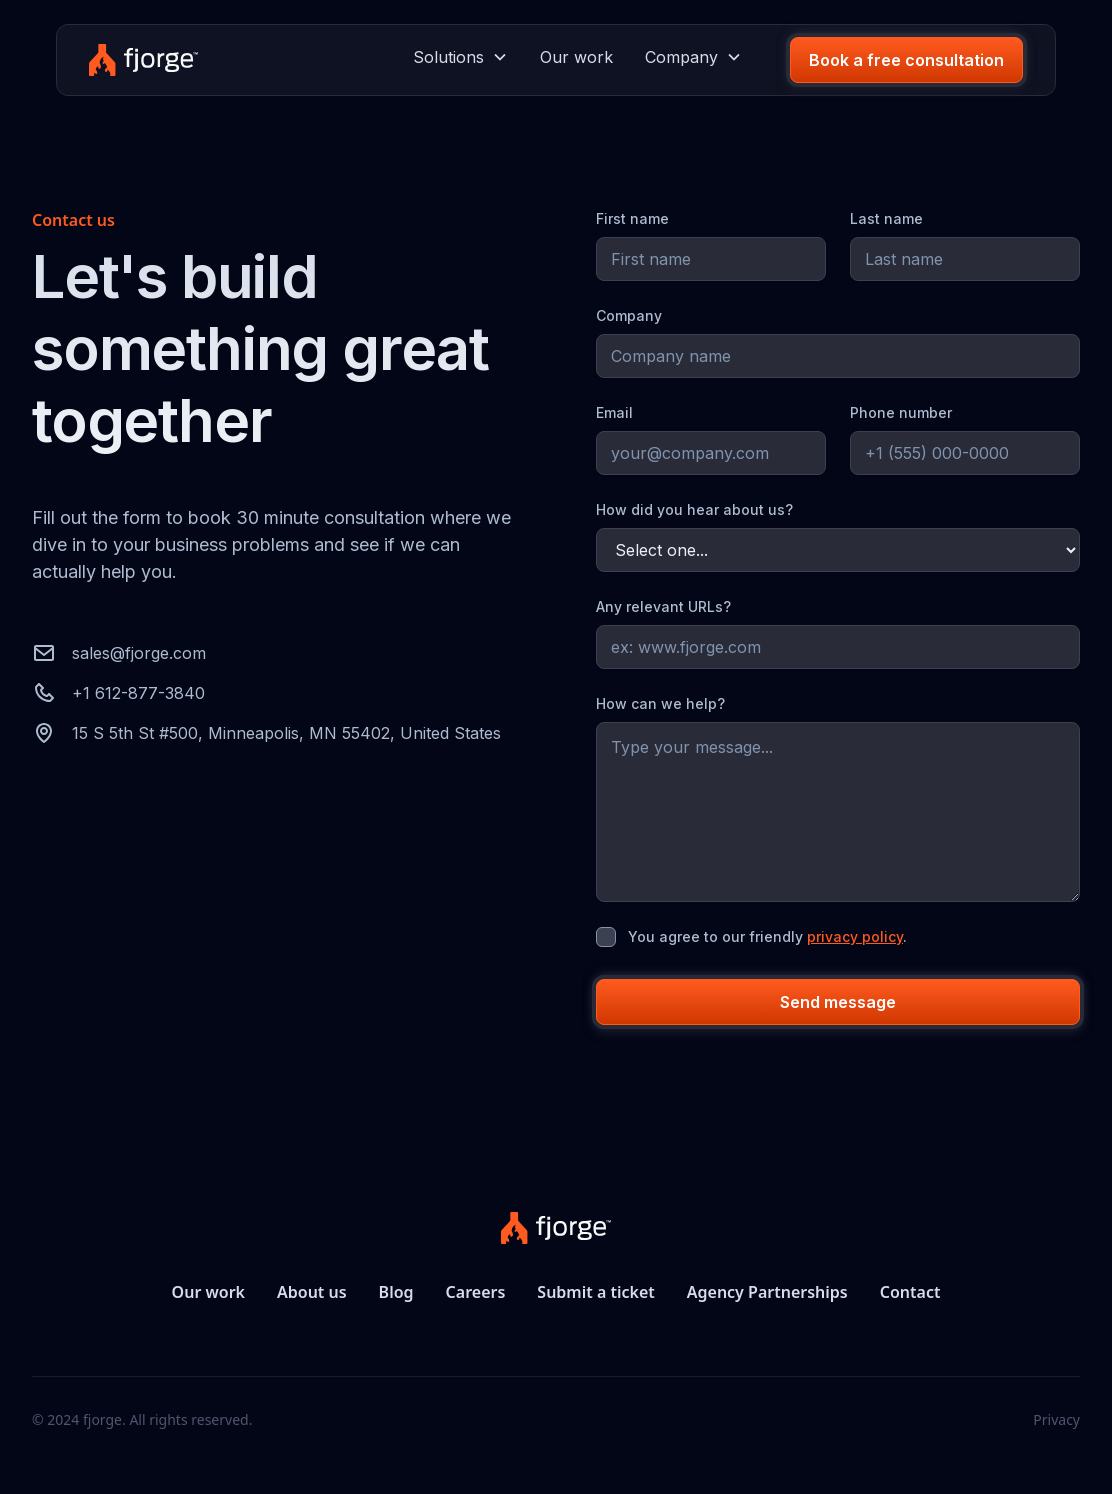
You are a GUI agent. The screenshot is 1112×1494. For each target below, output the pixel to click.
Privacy (1056, 1419)
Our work (576, 57)
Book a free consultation (906, 60)
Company (629, 315)
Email (614, 412)
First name (632, 218)
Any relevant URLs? (663, 606)
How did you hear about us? (694, 509)
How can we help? (660, 703)
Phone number (901, 412)
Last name (886, 218)
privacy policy (855, 936)
